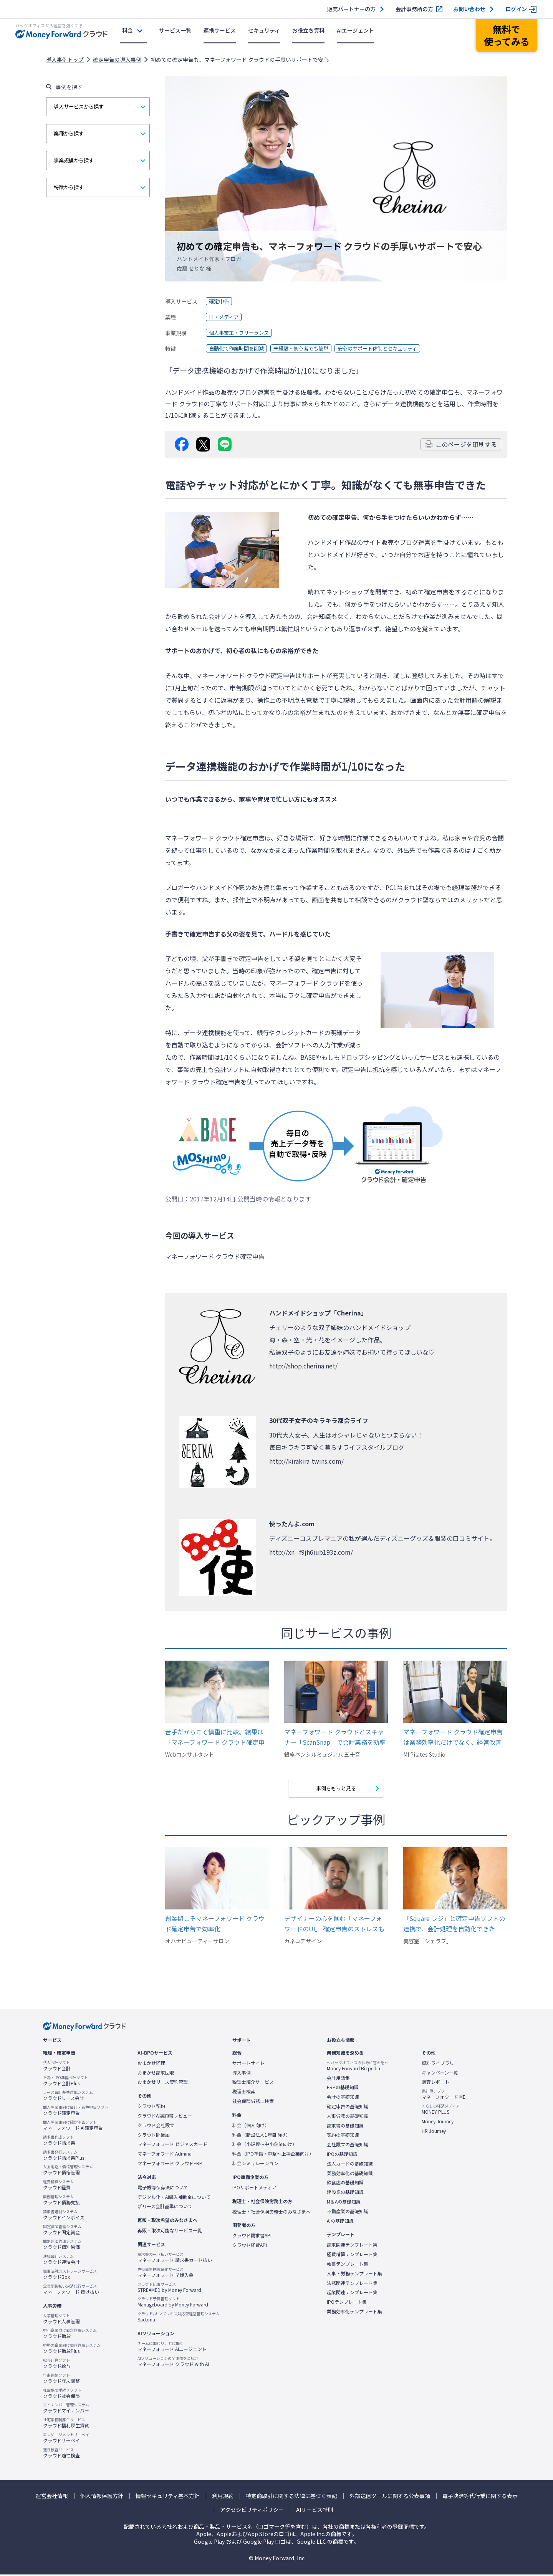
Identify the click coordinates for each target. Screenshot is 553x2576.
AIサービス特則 (314, 2511)
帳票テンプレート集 (347, 2265)
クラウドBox (70, 2275)
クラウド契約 (151, 2107)
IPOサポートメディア (254, 2189)
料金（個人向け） (250, 2126)
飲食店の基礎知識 (345, 2184)
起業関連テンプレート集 (352, 2294)
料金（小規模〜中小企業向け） (264, 2146)
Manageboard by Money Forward (172, 2303)
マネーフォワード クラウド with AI (173, 2362)
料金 (127, 30)
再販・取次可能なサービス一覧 (169, 2232)
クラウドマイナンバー (66, 2409)
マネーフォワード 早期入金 (165, 2273)
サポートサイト (248, 2064)
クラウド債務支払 (61, 2201)
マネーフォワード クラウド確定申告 (245, 675)
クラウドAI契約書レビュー (164, 2117)
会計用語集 (338, 2079)
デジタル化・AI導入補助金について (173, 2198)
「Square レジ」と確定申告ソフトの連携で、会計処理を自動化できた (454, 1924)
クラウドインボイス (63, 2216)
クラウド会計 (57, 2067)
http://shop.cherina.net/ (303, 1365)
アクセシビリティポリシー (252, 2511)
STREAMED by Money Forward (169, 2288)
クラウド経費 (58, 2186)
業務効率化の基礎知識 (350, 2174)
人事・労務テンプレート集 (354, 2275)
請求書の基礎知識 (345, 2127)
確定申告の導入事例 (117, 59)
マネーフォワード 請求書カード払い (174, 2258)
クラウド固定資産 (62, 2231)
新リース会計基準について (164, 2208)
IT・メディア (225, 317)
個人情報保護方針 (101, 2497)
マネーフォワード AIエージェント (172, 2347)
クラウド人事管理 (61, 2320)
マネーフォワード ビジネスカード (172, 2146)
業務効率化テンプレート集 (354, 2313)
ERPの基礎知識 (343, 2089)
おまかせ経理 (151, 2064)
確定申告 (219, 301)
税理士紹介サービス (253, 2083)
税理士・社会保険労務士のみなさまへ (271, 2213)
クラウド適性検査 (61, 2454)
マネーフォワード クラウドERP (169, 2164)
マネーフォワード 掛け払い (71, 2290)
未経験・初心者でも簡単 (307, 348)
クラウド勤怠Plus (72, 2350)
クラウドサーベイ (66, 2439)
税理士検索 (243, 2093)
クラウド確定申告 (75, 2112)
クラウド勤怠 (70, 2335)
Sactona (178, 2318)
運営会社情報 (52, 2497)
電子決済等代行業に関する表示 (480, 2497)
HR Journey (434, 2132)
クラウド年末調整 (61, 2379)
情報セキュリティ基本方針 (168, 2497)
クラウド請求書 (59, 2141)
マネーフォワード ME (443, 2095)
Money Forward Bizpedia (357, 2067)
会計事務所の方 (414, 9)
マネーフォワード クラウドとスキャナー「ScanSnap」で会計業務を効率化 (335, 1737)
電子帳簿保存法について (162, 2189)
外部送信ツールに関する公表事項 (389, 2497)
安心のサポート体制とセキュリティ (389, 348)
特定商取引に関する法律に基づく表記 (291, 2497)
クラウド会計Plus (65, 2082)
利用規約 (222, 2497)
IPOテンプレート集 (347, 2303)
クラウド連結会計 (61, 2261)
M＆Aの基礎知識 (344, 2203)
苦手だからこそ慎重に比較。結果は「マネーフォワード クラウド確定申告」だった (215, 1737)
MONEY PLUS (441, 2110)
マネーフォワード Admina (164, 2155)
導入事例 (241, 2074)
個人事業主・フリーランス (241, 333)
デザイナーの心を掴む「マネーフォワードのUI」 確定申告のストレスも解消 (334, 1925)
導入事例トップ (65, 59)
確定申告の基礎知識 (347, 2108)
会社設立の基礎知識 (347, 2146)
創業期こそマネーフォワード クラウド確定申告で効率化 (215, 1924)
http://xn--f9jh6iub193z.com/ (311, 1552)
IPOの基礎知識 (342, 2155)
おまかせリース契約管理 (162, 2083)
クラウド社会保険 (62, 2394)
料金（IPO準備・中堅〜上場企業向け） (273, 2155)
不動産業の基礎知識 (347, 2212)
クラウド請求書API (252, 2237)
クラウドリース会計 (68, 2097)
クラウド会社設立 (155, 2126)
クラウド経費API (249, 2246)
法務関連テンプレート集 (352, 2284)
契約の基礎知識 (343, 2136)
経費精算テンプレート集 (352, 2256)
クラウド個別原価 (62, 2246)
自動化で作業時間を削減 (238, 348)
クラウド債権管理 (68, 2171)
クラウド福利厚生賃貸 (66, 2424)
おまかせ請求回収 (155, 2074)
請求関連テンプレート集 (352, 2246)
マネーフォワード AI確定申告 (73, 2127)
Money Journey (438, 2122)
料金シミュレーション (255, 2164)
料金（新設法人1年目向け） (261, 2136)
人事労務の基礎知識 (347, 2117)
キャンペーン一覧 (440, 2074)
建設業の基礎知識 (345, 2194)
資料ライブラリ (438, 2064)
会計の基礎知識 (343, 2098)
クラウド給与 (57, 2364)
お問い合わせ (469, 9)
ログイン (516, 9)
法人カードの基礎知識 (350, 2165)
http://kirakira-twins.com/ (306, 1461)
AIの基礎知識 (340, 2222)
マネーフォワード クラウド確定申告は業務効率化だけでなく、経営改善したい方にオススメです (453, 1737)
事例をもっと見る (336, 1789)
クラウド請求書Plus (63, 2156)
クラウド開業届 (153, 2136)
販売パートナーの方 (351, 9)
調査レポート (435, 2083)
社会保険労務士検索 (253, 2103)
